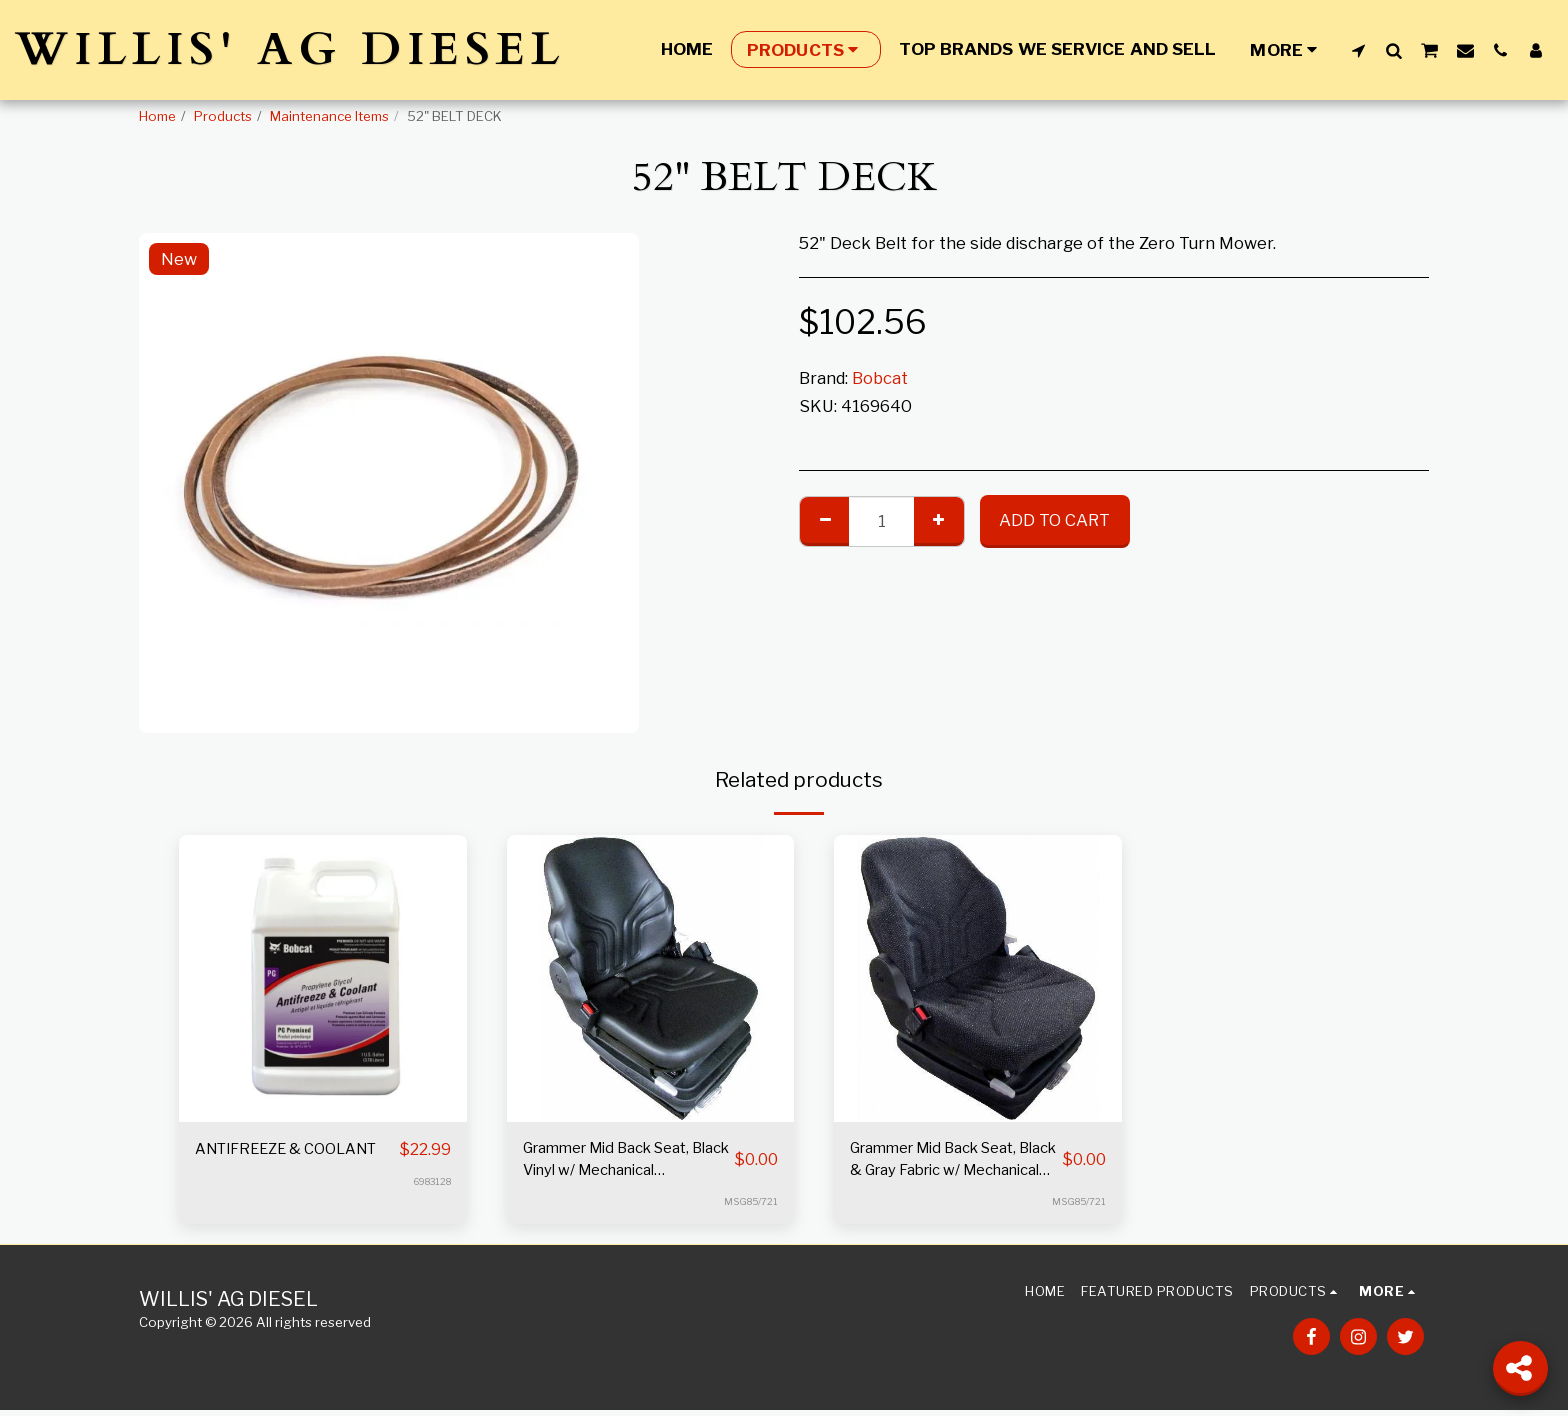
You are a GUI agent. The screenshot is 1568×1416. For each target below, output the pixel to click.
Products (223, 116)
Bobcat (880, 378)
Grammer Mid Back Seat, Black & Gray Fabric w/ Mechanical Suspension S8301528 (947, 1164)
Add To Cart (1054, 520)
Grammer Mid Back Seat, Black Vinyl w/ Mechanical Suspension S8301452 (624, 1164)
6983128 (429, 1207)
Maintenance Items (329, 116)
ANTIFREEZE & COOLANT (254, 1162)
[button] (1358, 50)
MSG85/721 (750, 1207)
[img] (323, 979)
